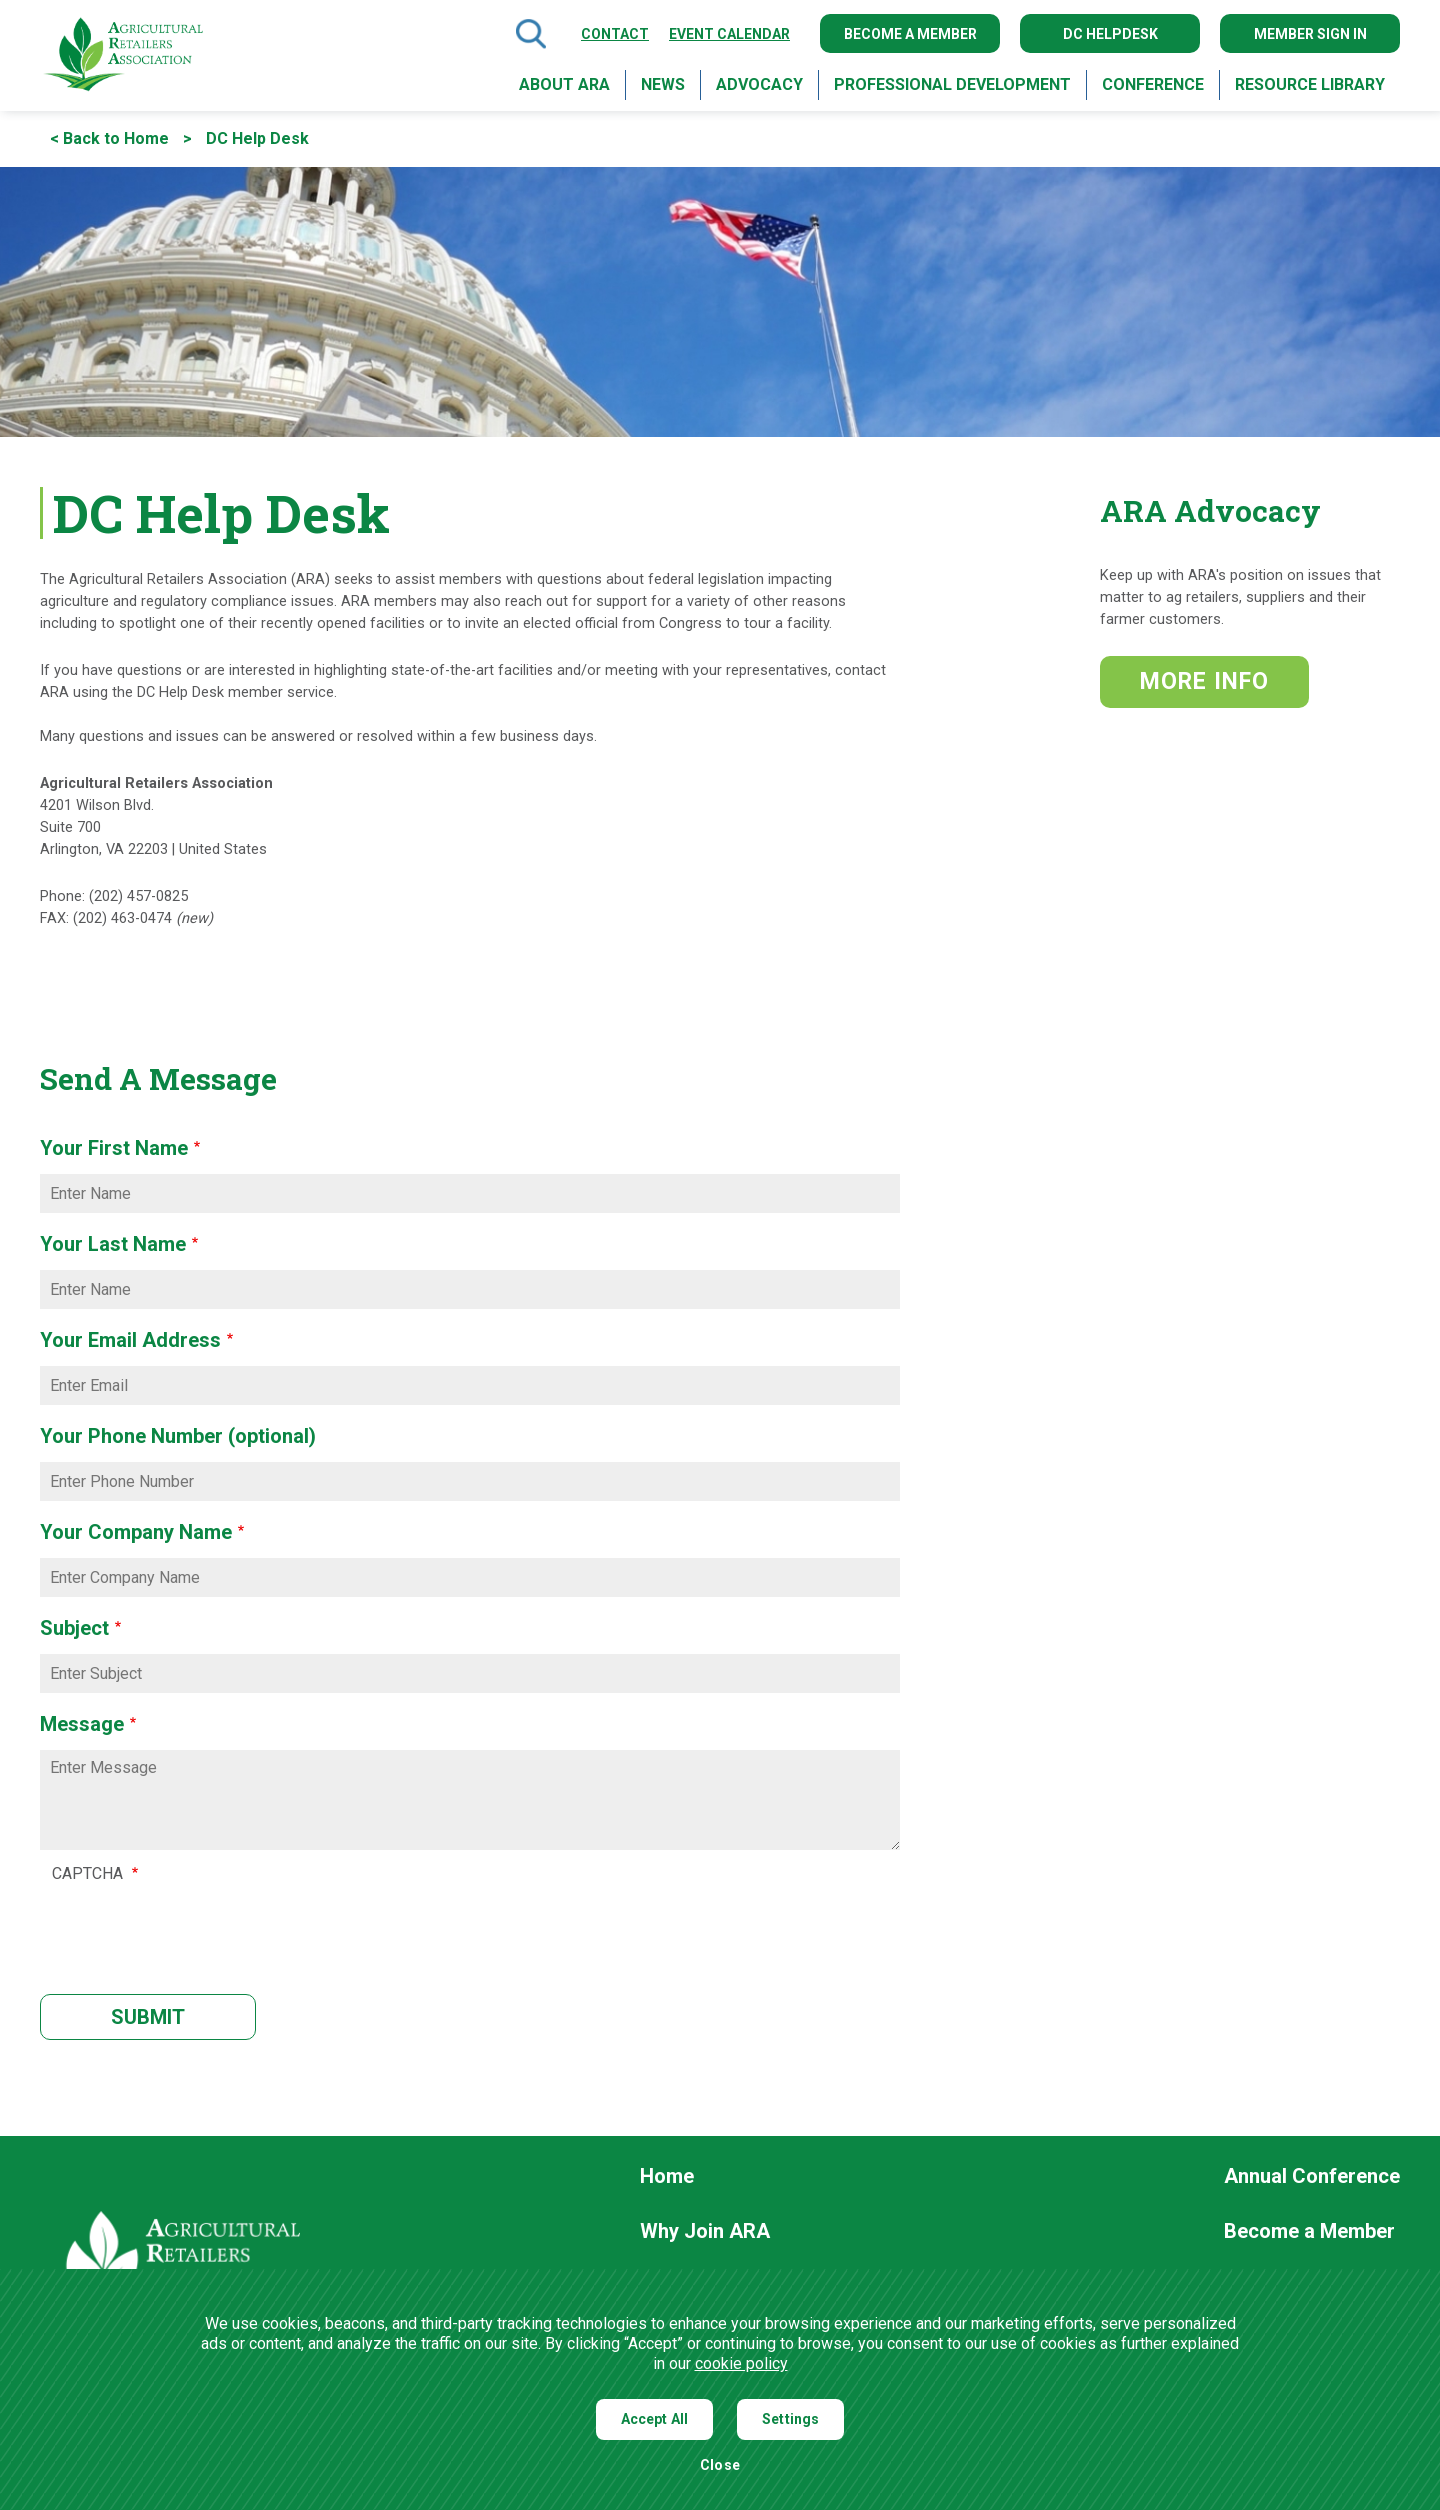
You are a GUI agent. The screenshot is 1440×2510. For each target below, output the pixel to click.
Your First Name (114, 1148)
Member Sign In (1310, 34)
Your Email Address (130, 1340)
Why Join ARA (705, 2232)
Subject (74, 1628)
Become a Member (910, 34)
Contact (615, 34)
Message (82, 1724)
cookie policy (741, 2363)
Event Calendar (729, 34)
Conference (1153, 84)
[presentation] (204, 1927)
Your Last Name (113, 1244)
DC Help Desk (257, 138)
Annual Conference (1312, 2177)
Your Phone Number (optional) (178, 1436)
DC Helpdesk (1110, 34)
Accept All (655, 2419)
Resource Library (1310, 84)
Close (720, 2465)
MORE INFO (1204, 681)
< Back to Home (109, 138)
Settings (790, 2419)
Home (667, 2177)
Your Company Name (136, 1532)
